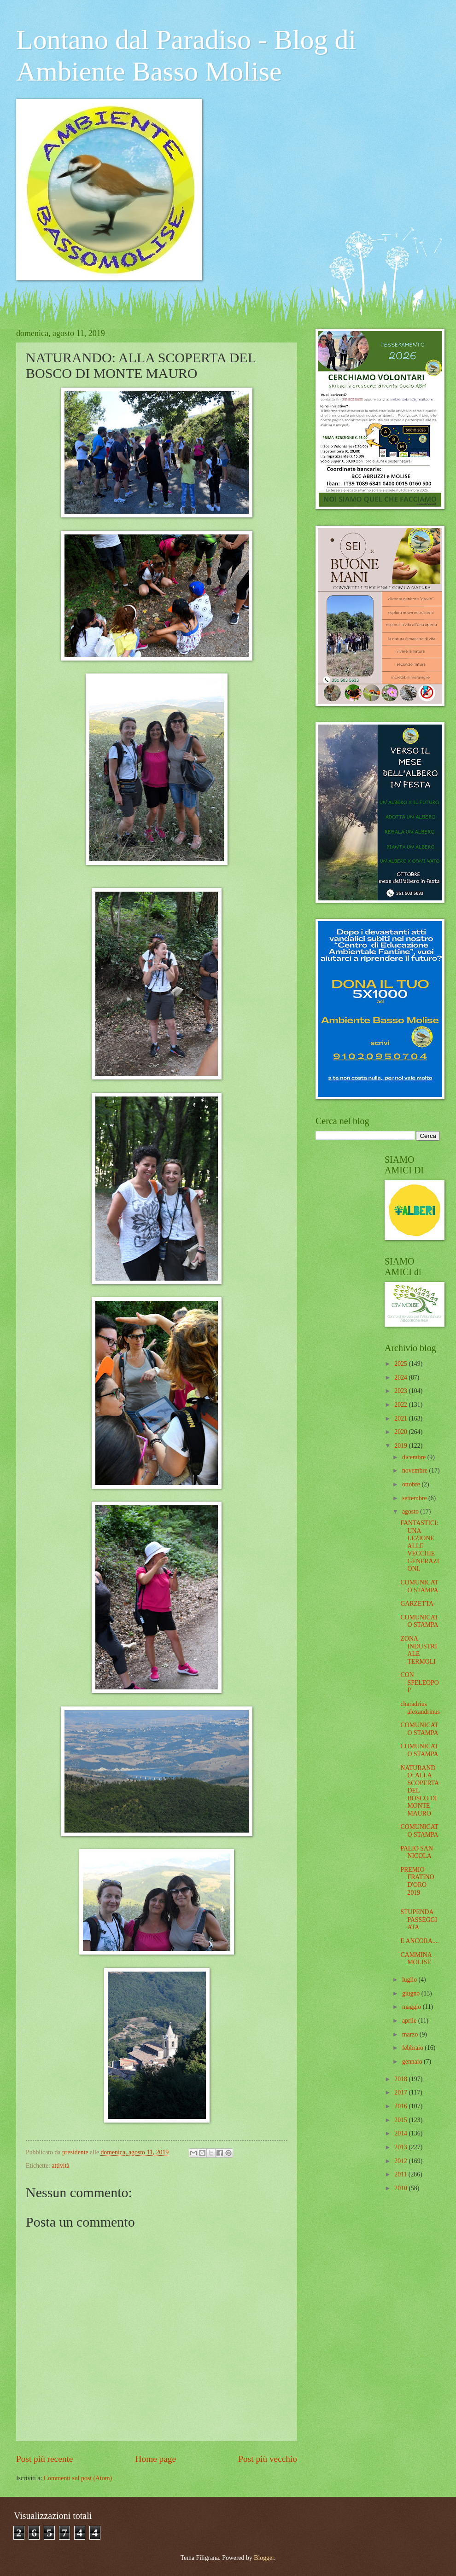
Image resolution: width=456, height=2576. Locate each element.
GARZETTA (416, 1603)
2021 (401, 1418)
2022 (401, 1404)
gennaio (413, 2061)
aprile (410, 2020)
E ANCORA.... (419, 1941)
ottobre (412, 1484)
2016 (401, 2106)
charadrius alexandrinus (420, 1707)
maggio (412, 2006)
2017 (401, 2092)
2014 (401, 2133)
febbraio (413, 2047)
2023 (401, 1390)
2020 (401, 1431)
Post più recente (44, 2459)
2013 (401, 2147)
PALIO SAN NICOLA (416, 1852)
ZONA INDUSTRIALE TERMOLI (418, 1650)
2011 (401, 2174)
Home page (155, 2459)
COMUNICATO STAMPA (419, 1586)
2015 (401, 2120)
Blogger (264, 2557)
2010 (401, 2188)
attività (60, 2165)
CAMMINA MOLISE (415, 1958)
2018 (401, 2079)
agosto (411, 1511)
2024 (401, 1377)
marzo (411, 2034)
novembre (415, 1470)
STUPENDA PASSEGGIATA (418, 1920)
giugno (411, 1993)
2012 (401, 2161)
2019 (401, 1445)
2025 (401, 1363)
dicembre (414, 1457)
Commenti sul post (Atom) (78, 2478)
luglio (410, 1979)
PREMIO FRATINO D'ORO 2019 (417, 1881)
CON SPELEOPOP (419, 1682)
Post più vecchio (267, 2459)
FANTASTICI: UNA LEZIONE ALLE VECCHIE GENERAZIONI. (419, 1546)
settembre (415, 1498)
